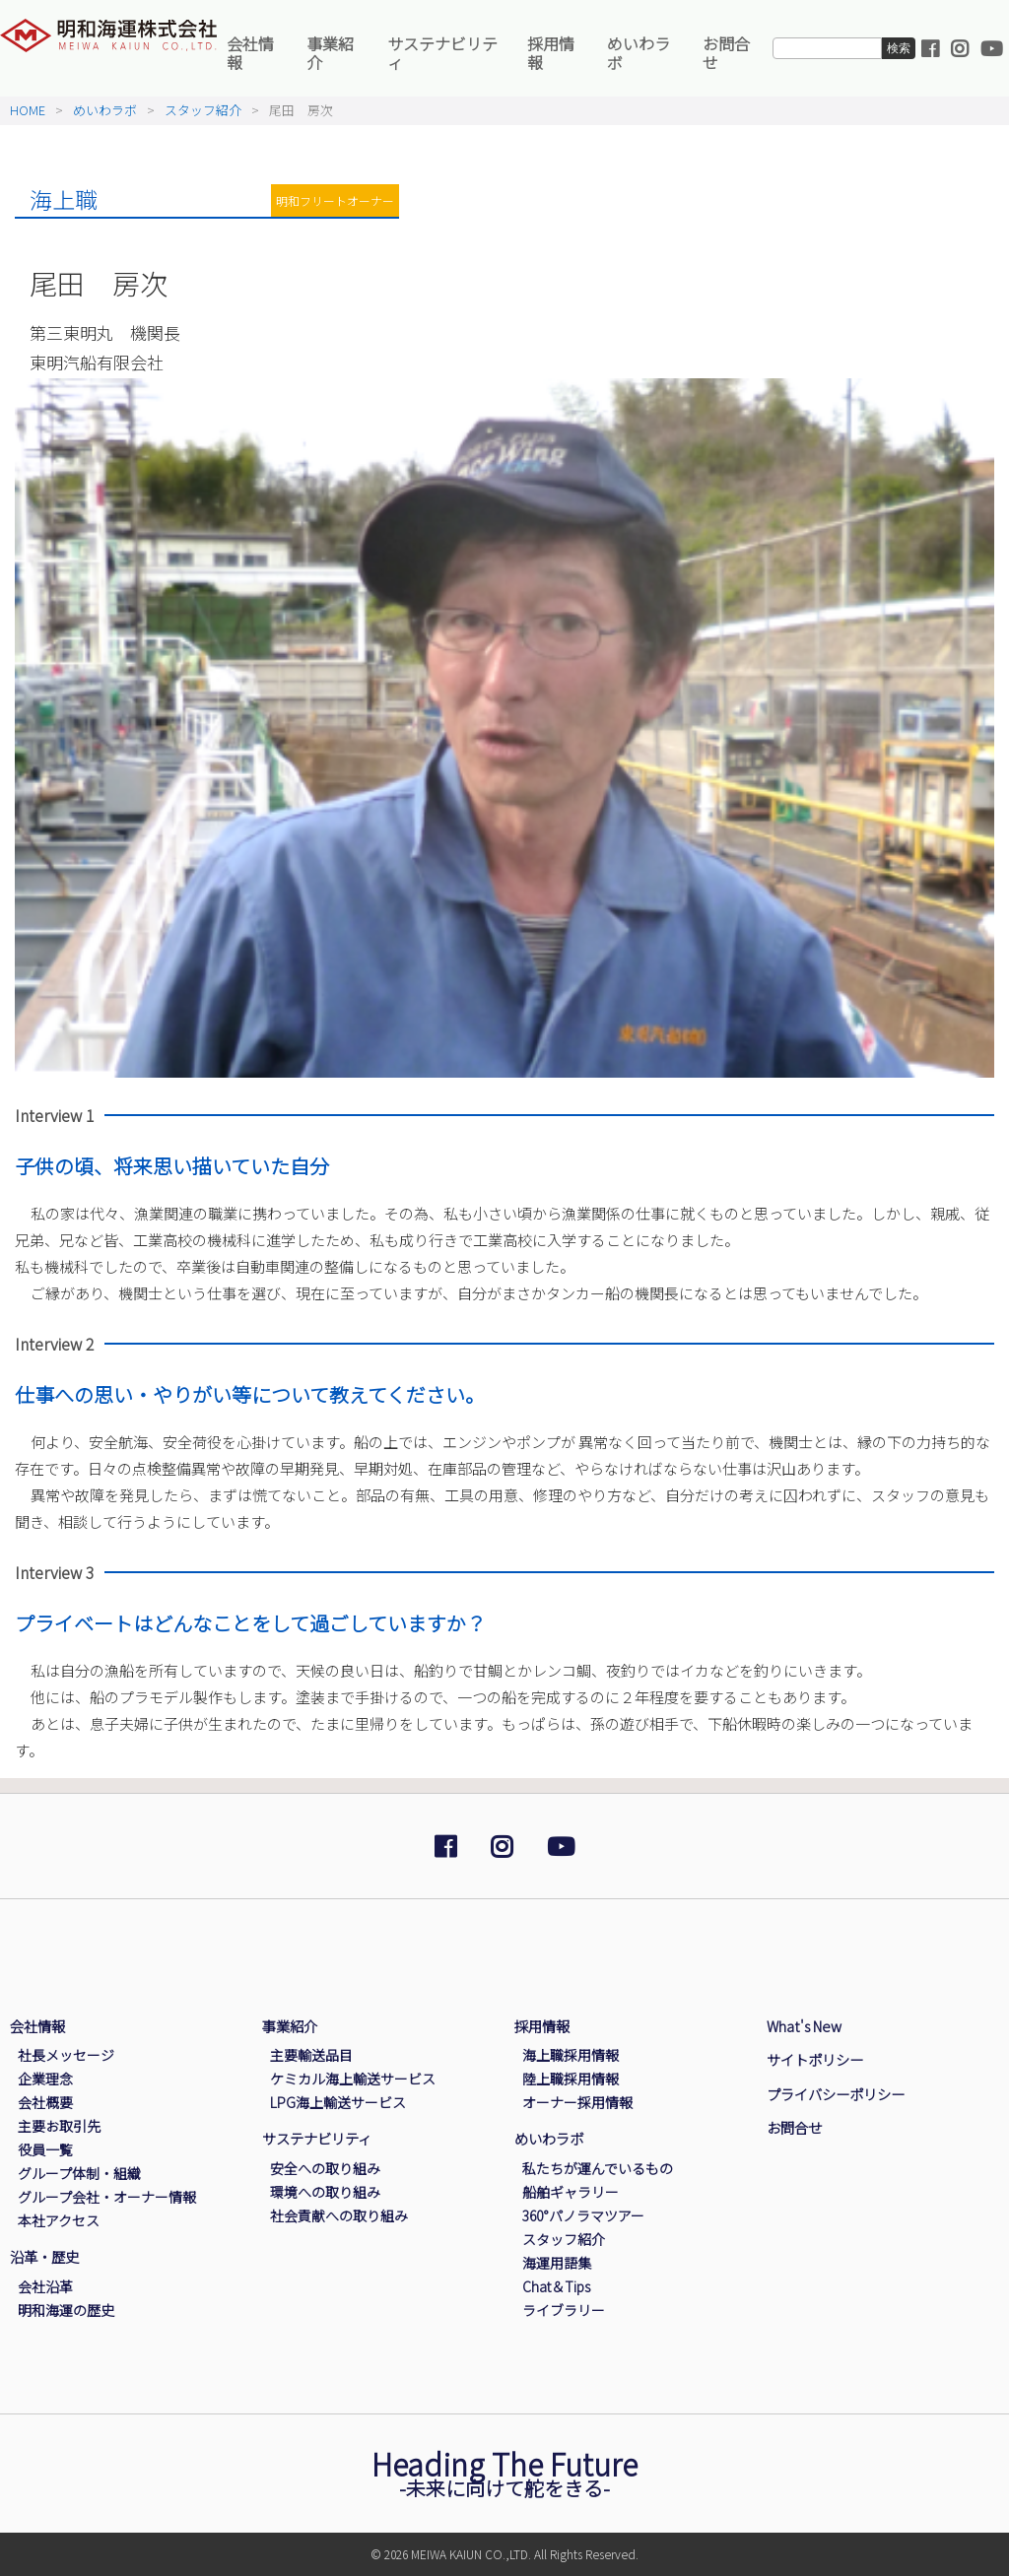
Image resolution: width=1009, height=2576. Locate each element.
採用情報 (550, 53)
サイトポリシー (815, 2059)
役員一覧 (45, 2149)
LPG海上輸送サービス (338, 2102)
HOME (27, 109)
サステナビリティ (442, 53)
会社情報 (250, 53)
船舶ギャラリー (570, 2192)
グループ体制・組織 (79, 2173)
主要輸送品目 (311, 2055)
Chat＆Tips (556, 2286)
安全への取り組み (325, 2168)
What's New (804, 2025)
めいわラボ (638, 53)
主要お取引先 (59, 2126)
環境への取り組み (325, 2192)
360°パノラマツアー (583, 2215)
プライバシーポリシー (836, 2093)
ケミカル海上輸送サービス (353, 2078)
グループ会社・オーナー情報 (107, 2197)
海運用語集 (556, 2263)
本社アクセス (59, 2220)
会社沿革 (45, 2286)
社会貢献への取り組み (339, 2215)
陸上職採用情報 (570, 2078)
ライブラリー (563, 2310)
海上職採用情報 (570, 2055)
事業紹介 (330, 53)
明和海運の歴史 (66, 2310)
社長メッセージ (66, 2055)
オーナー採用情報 (577, 2102)
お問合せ (726, 53)
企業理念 (45, 2078)
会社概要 (45, 2102)
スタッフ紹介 (203, 109)
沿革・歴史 (44, 2256)
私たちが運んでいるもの (597, 2168)
